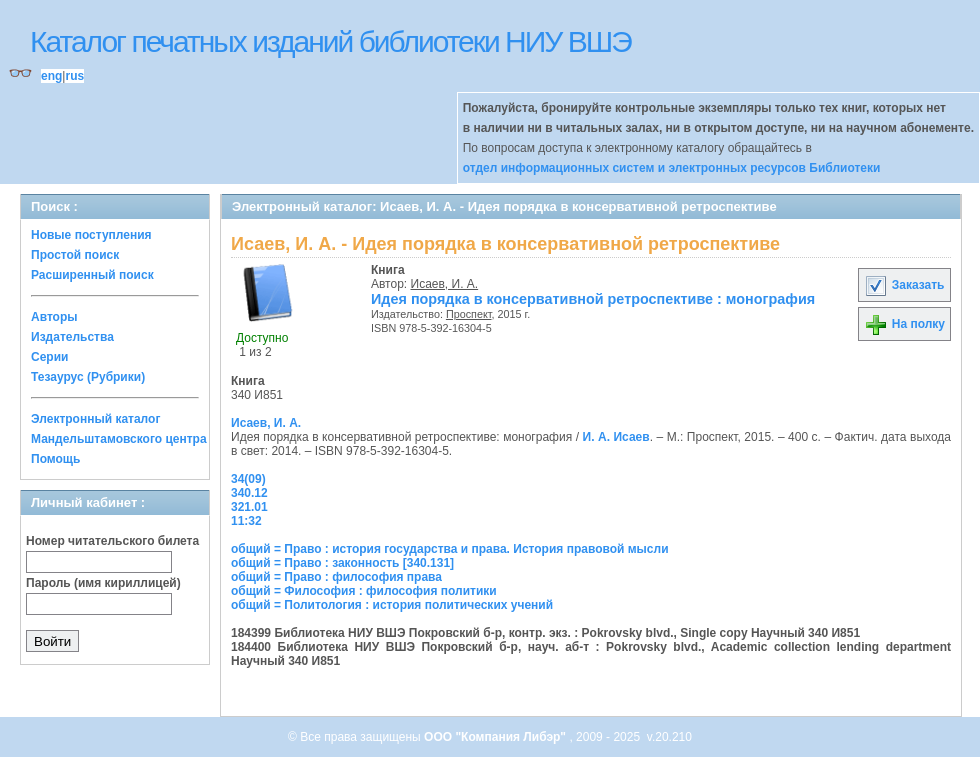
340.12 (249, 493)
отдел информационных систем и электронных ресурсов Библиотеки (672, 168)
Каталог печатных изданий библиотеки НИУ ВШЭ (330, 41)
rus (74, 76)
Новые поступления (91, 235)
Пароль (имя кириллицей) (103, 583)
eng (51, 76)
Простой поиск (75, 255)
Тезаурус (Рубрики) (88, 377)
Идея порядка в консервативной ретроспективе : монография (593, 299)
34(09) (248, 479)
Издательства (72, 337)
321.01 (249, 507)
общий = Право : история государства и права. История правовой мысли (450, 549)
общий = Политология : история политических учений (392, 605)
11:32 (246, 521)
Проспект (469, 314)
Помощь (55, 459)
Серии (49, 357)
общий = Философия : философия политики (364, 591)
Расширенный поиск (92, 275)
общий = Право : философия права (336, 577)
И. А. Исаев (616, 437)
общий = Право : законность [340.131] (342, 563)
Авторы (54, 317)
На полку (904, 324)
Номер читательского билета (112, 541)
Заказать (904, 285)
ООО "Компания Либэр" (496, 737)
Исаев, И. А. (445, 284)
